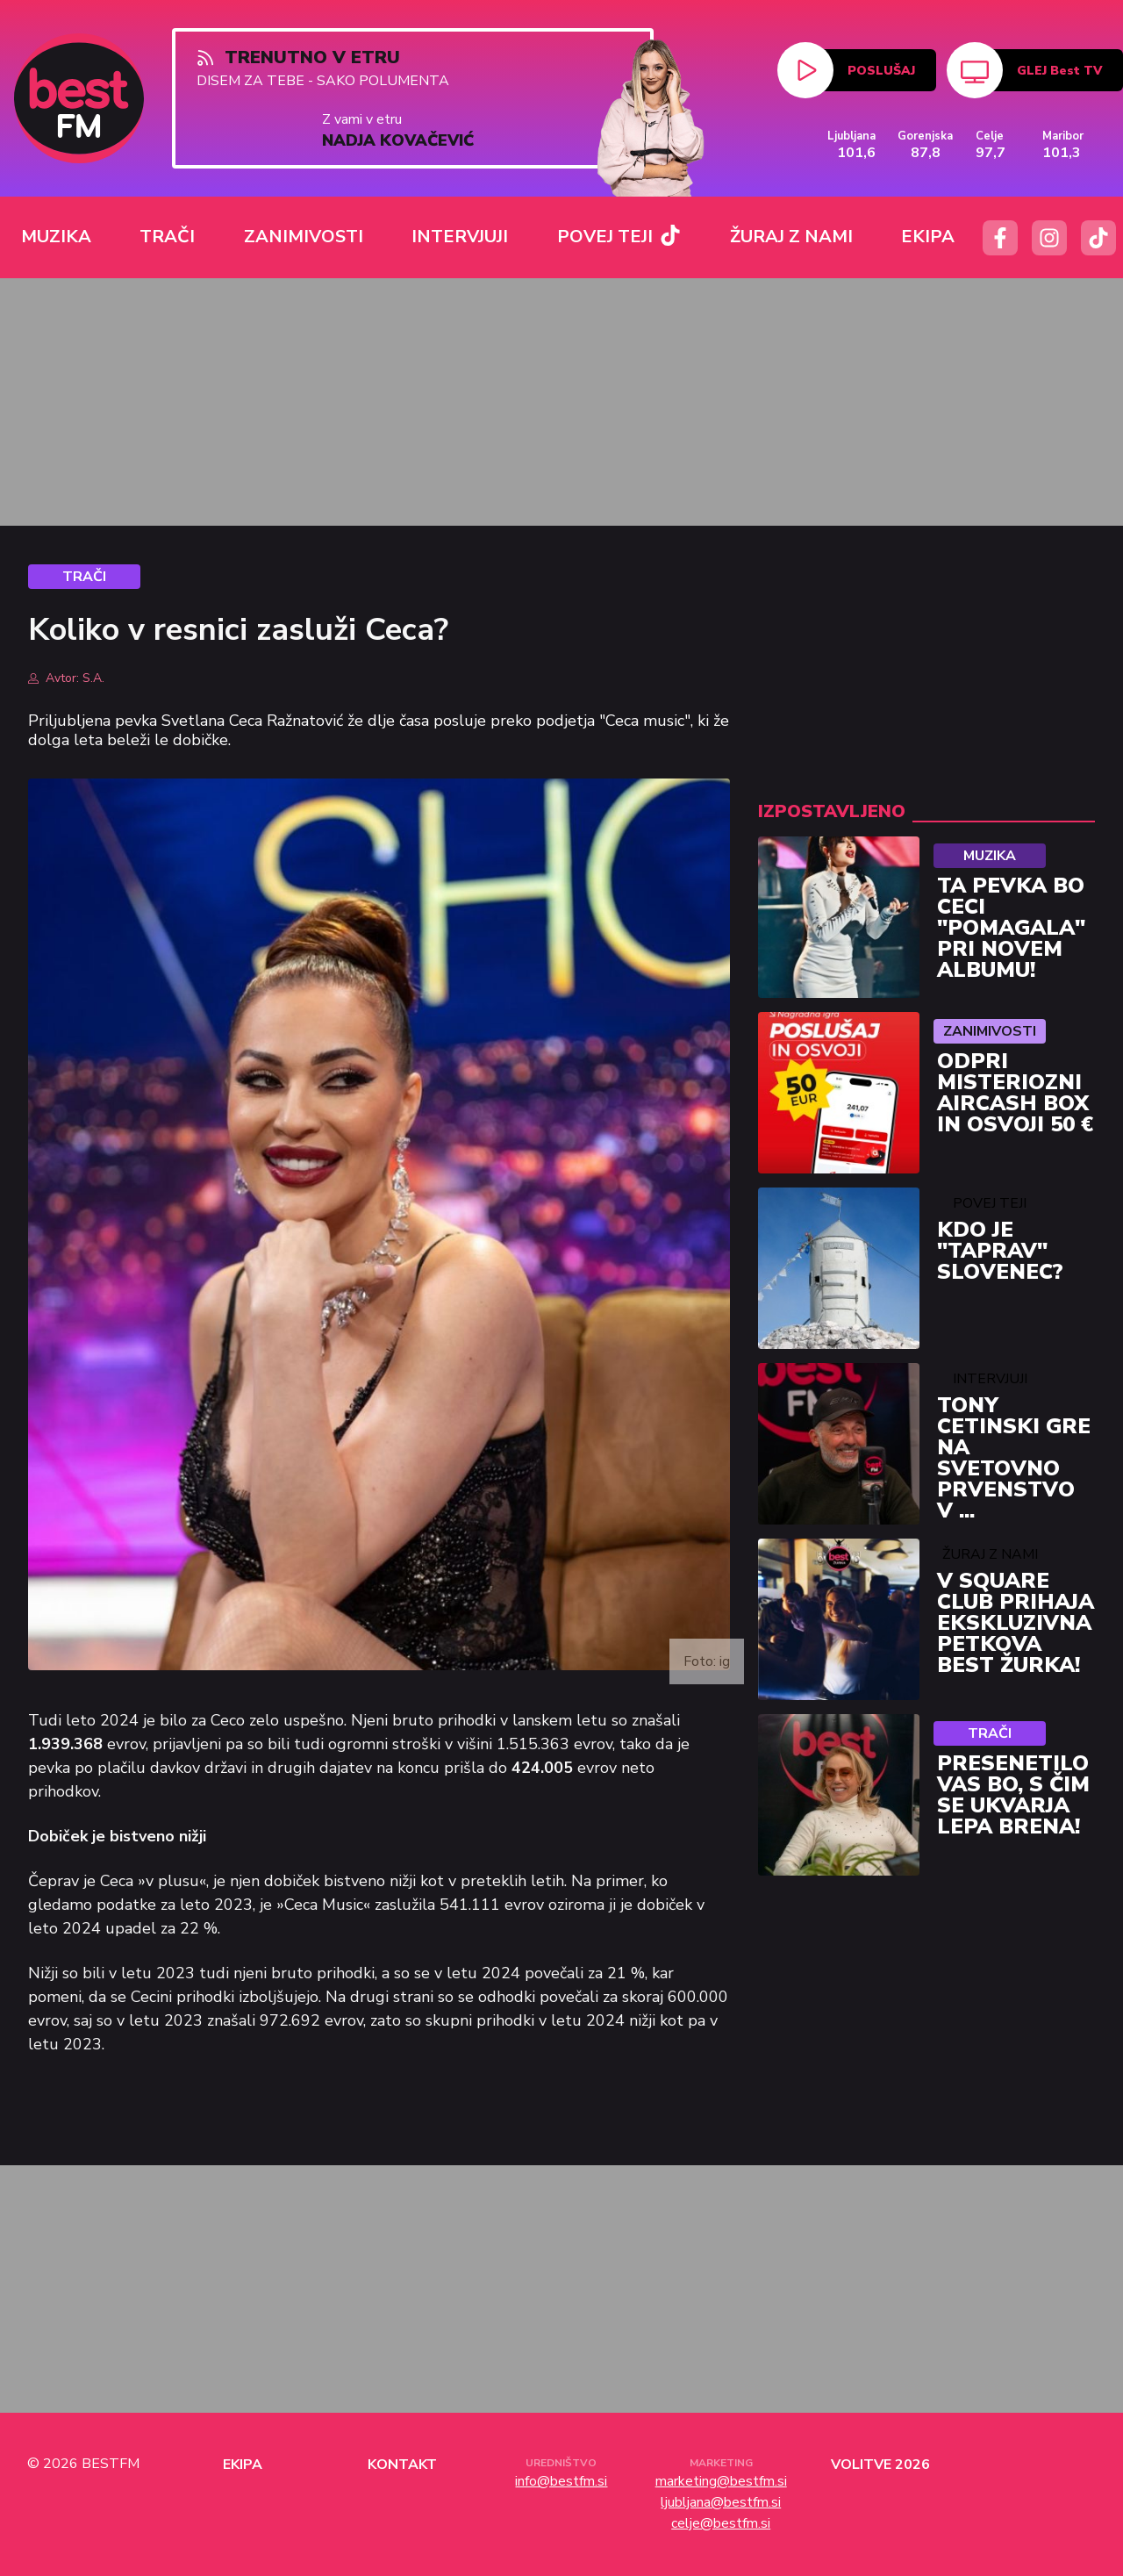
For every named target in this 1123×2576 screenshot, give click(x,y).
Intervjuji (990, 1379)
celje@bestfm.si (720, 2523)
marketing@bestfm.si (721, 2481)
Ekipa (242, 2464)
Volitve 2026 (880, 2464)
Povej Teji (989, 1203)
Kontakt (402, 2464)
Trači (990, 1733)
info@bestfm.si (561, 2481)
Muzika (989, 855)
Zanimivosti (989, 1031)
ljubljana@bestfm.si (721, 2502)
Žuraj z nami (990, 1554)
